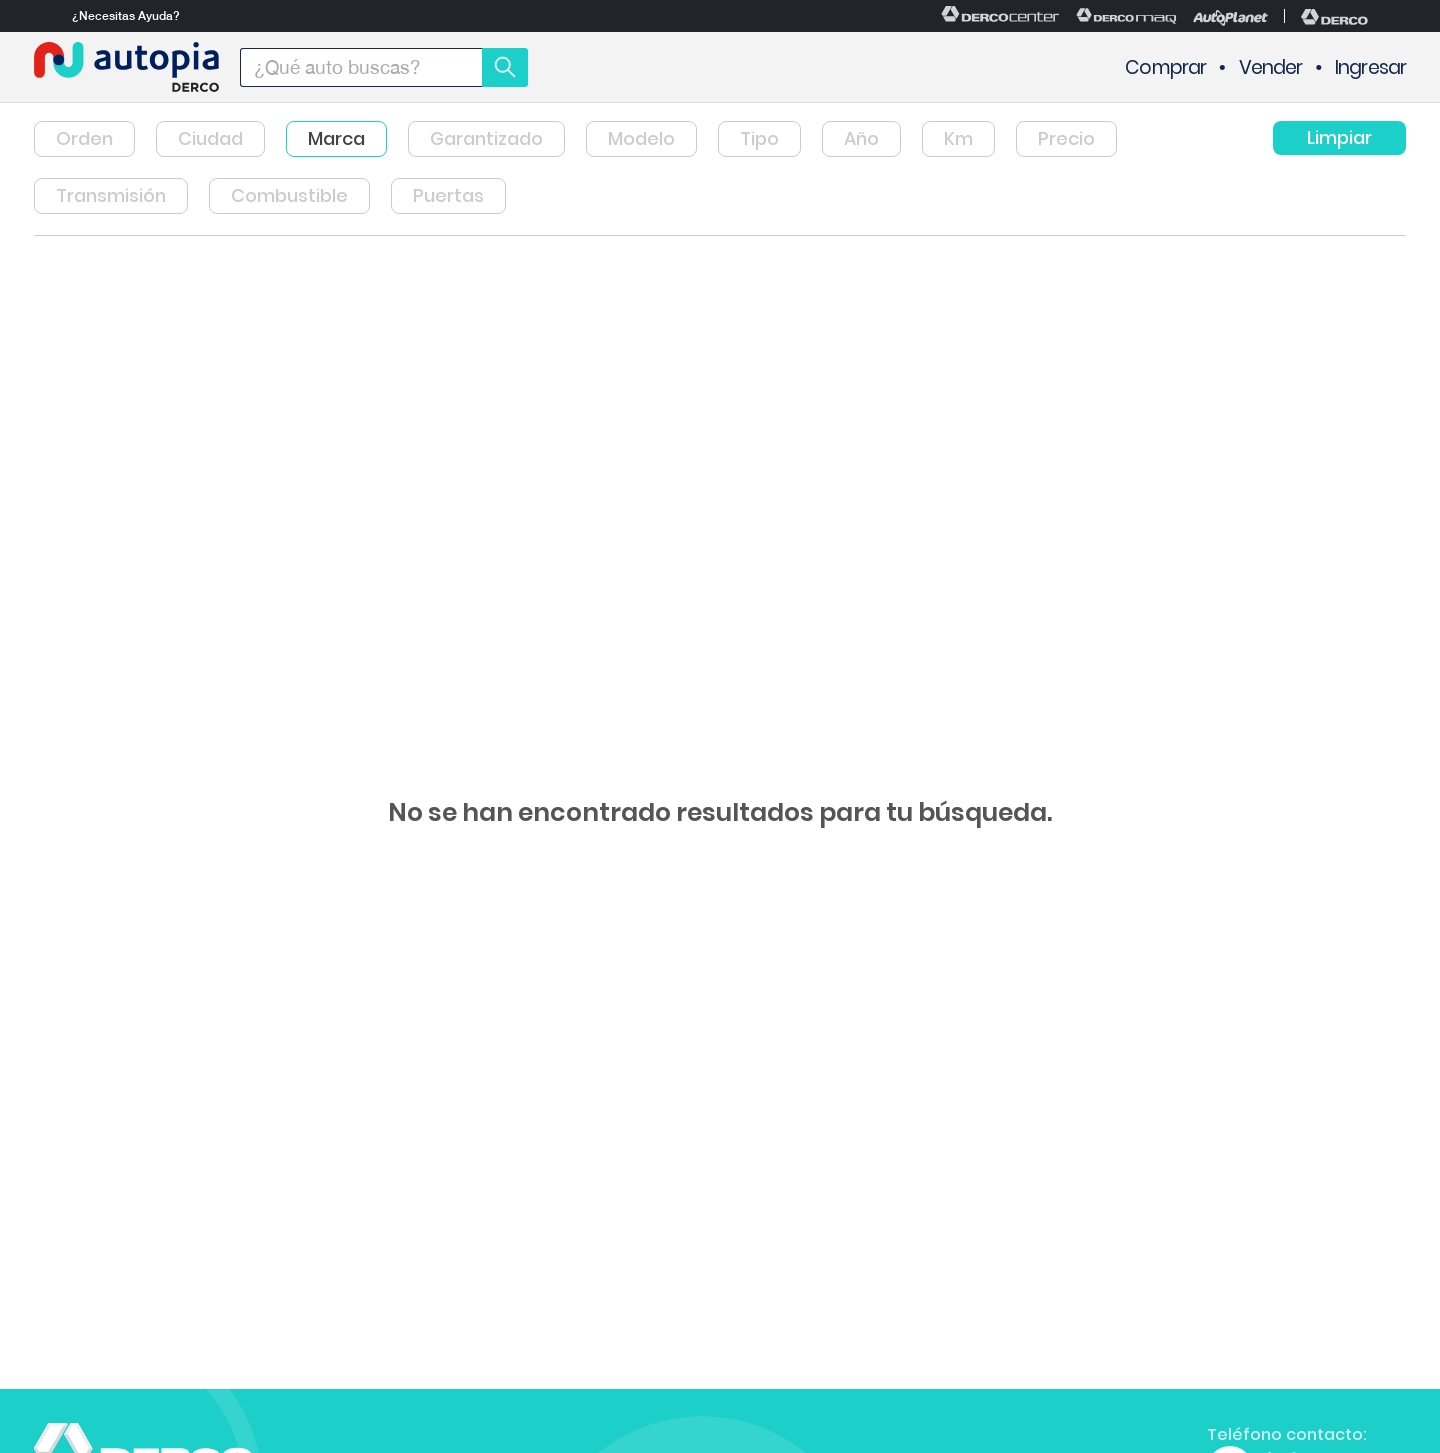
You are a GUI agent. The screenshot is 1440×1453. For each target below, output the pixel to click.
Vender (1271, 67)
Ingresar (1370, 67)
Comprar (1165, 67)
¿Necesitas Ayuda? (126, 16)
